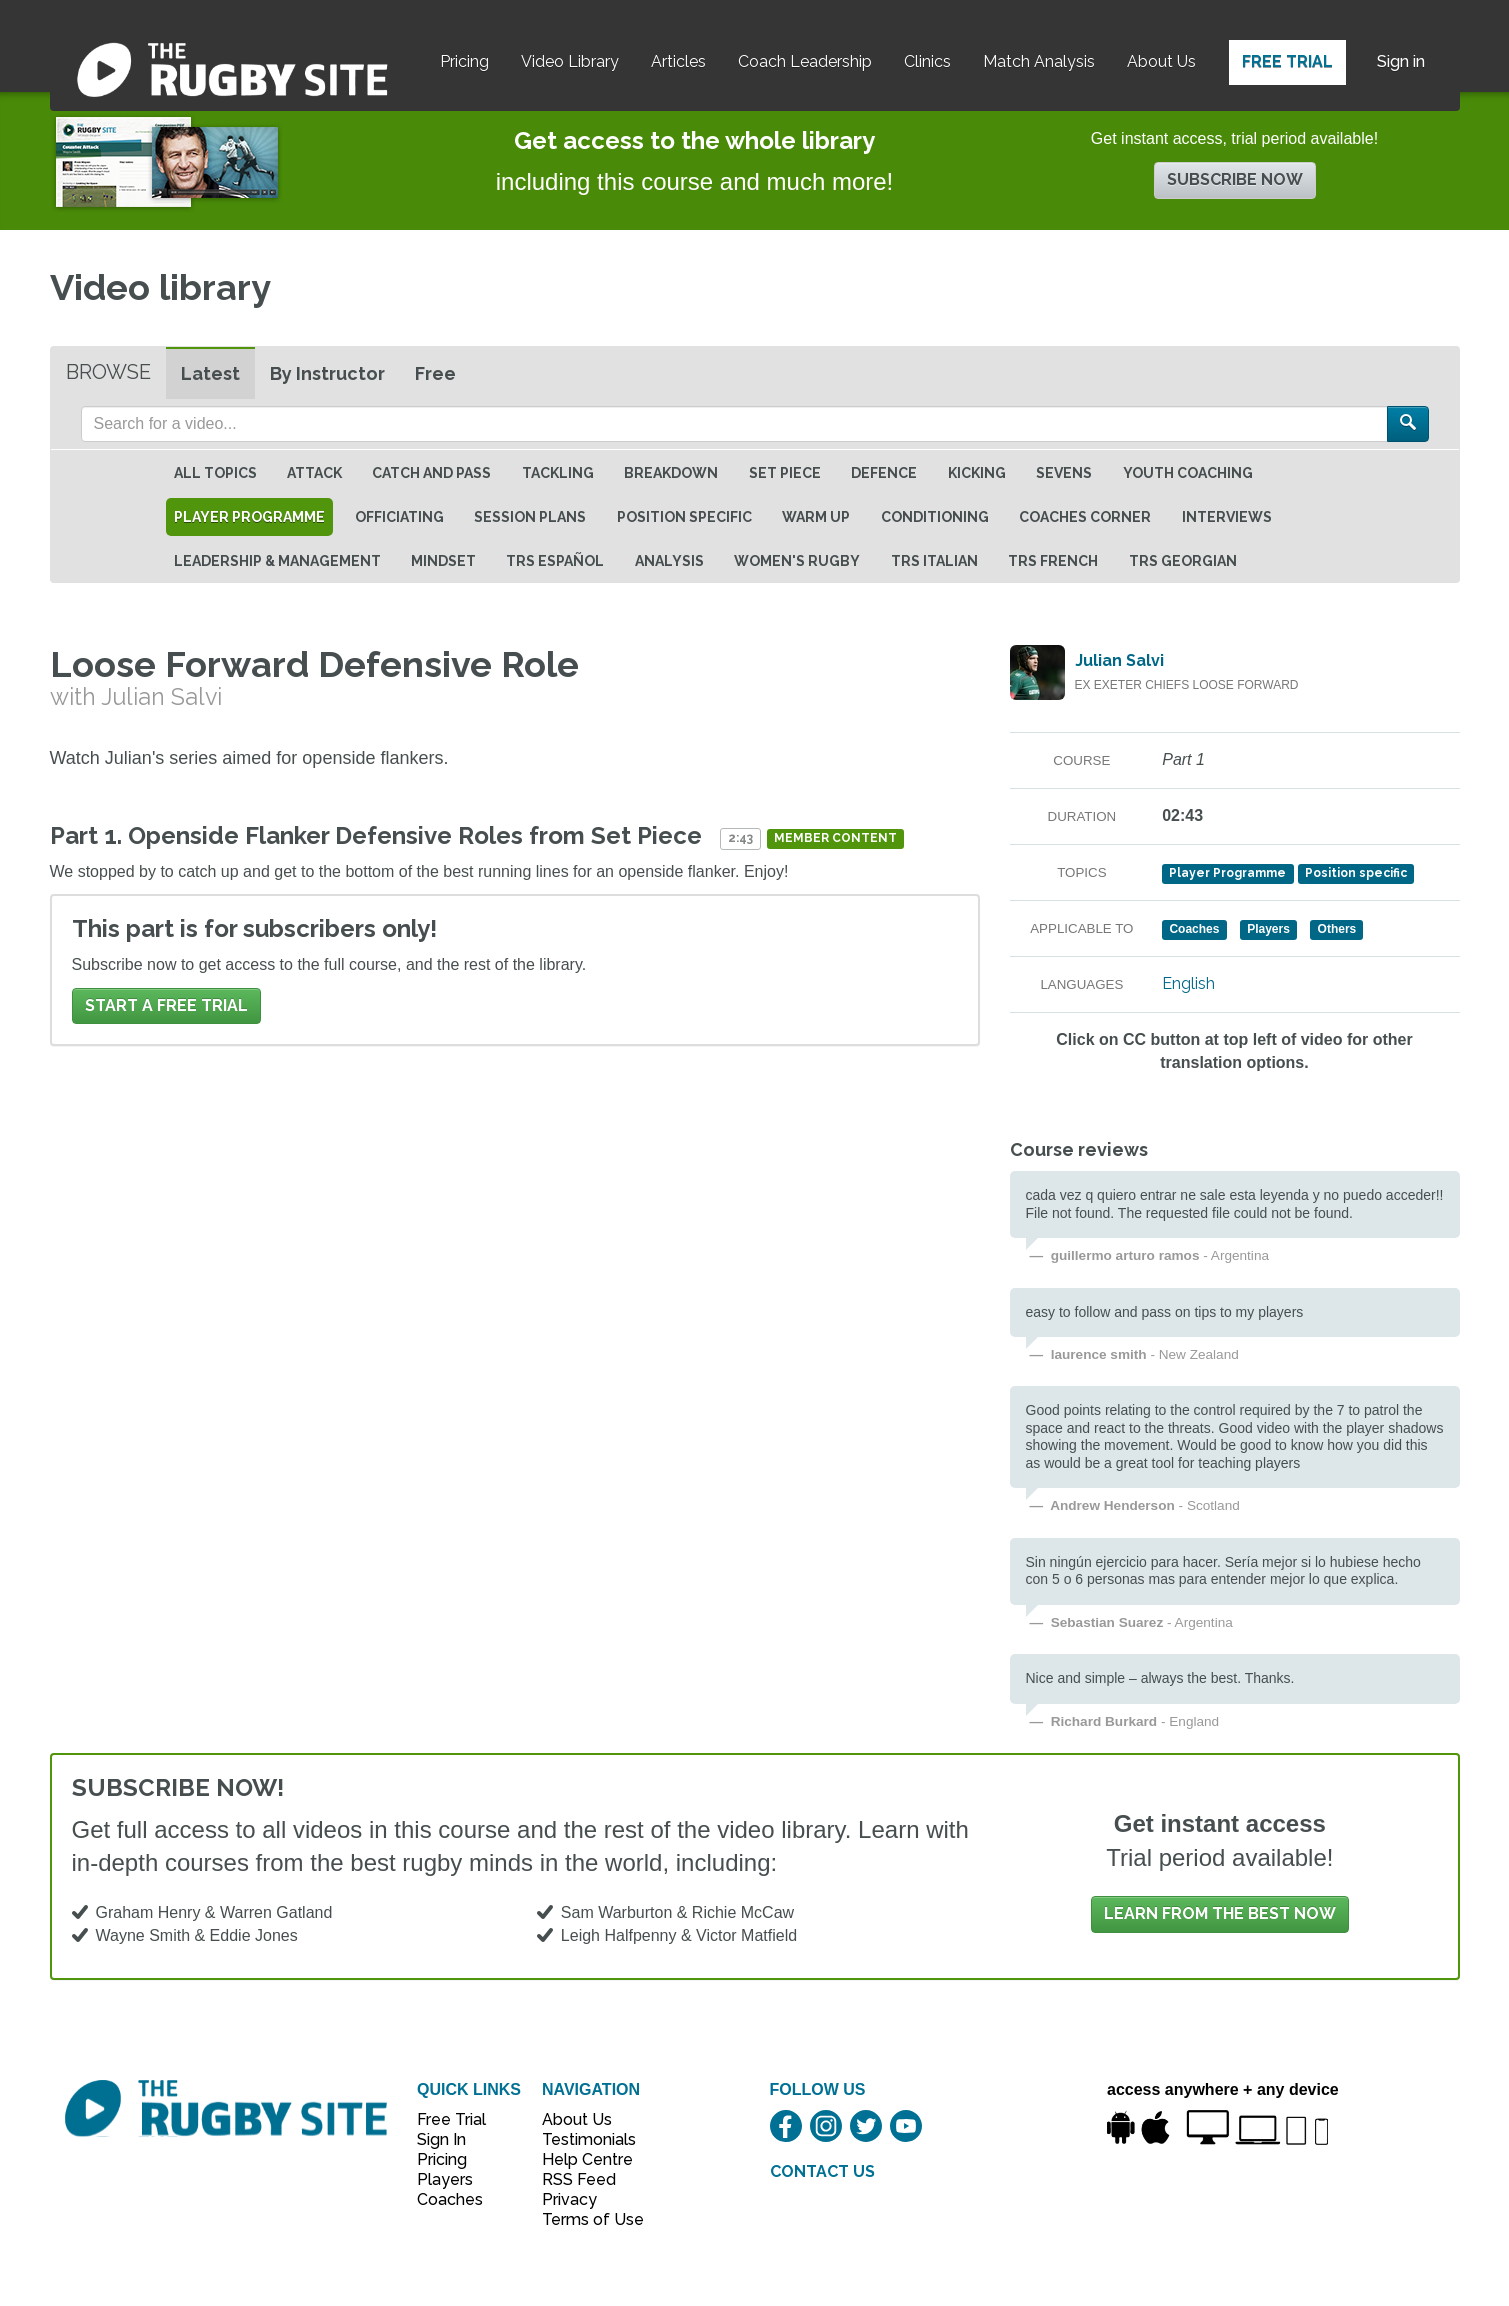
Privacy (569, 2199)
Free (435, 373)
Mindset (443, 561)
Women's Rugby (797, 561)
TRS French (1053, 561)
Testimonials (582, 2139)
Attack (314, 473)
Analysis (669, 561)
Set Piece (785, 473)
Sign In (441, 2139)
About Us (1161, 61)
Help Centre (582, 2159)
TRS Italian (934, 561)
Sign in (1401, 61)
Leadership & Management (277, 561)
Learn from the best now (1220, 1913)
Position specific (684, 517)
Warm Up (816, 517)
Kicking (977, 473)
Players (445, 2179)
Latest (210, 373)
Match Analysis (1039, 61)
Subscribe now (1235, 179)
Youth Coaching (1188, 473)
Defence (884, 473)
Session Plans (530, 517)
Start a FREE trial (166, 1005)
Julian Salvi (1119, 660)
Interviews (1227, 517)
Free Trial (1287, 61)
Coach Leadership (805, 61)
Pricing (464, 61)
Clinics (927, 61)
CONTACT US (822, 2171)
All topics (215, 473)
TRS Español (555, 561)
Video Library (570, 61)
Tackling (558, 473)
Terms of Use (582, 2219)
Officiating (399, 517)
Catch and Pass (431, 473)
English (1188, 983)
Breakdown (671, 473)
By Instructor (327, 373)
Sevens (1064, 473)
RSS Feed (581, 2179)
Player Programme (249, 517)
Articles (678, 61)
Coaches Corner (1085, 517)
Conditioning (935, 517)
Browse (108, 372)
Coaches (450, 2199)
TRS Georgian (1183, 561)
